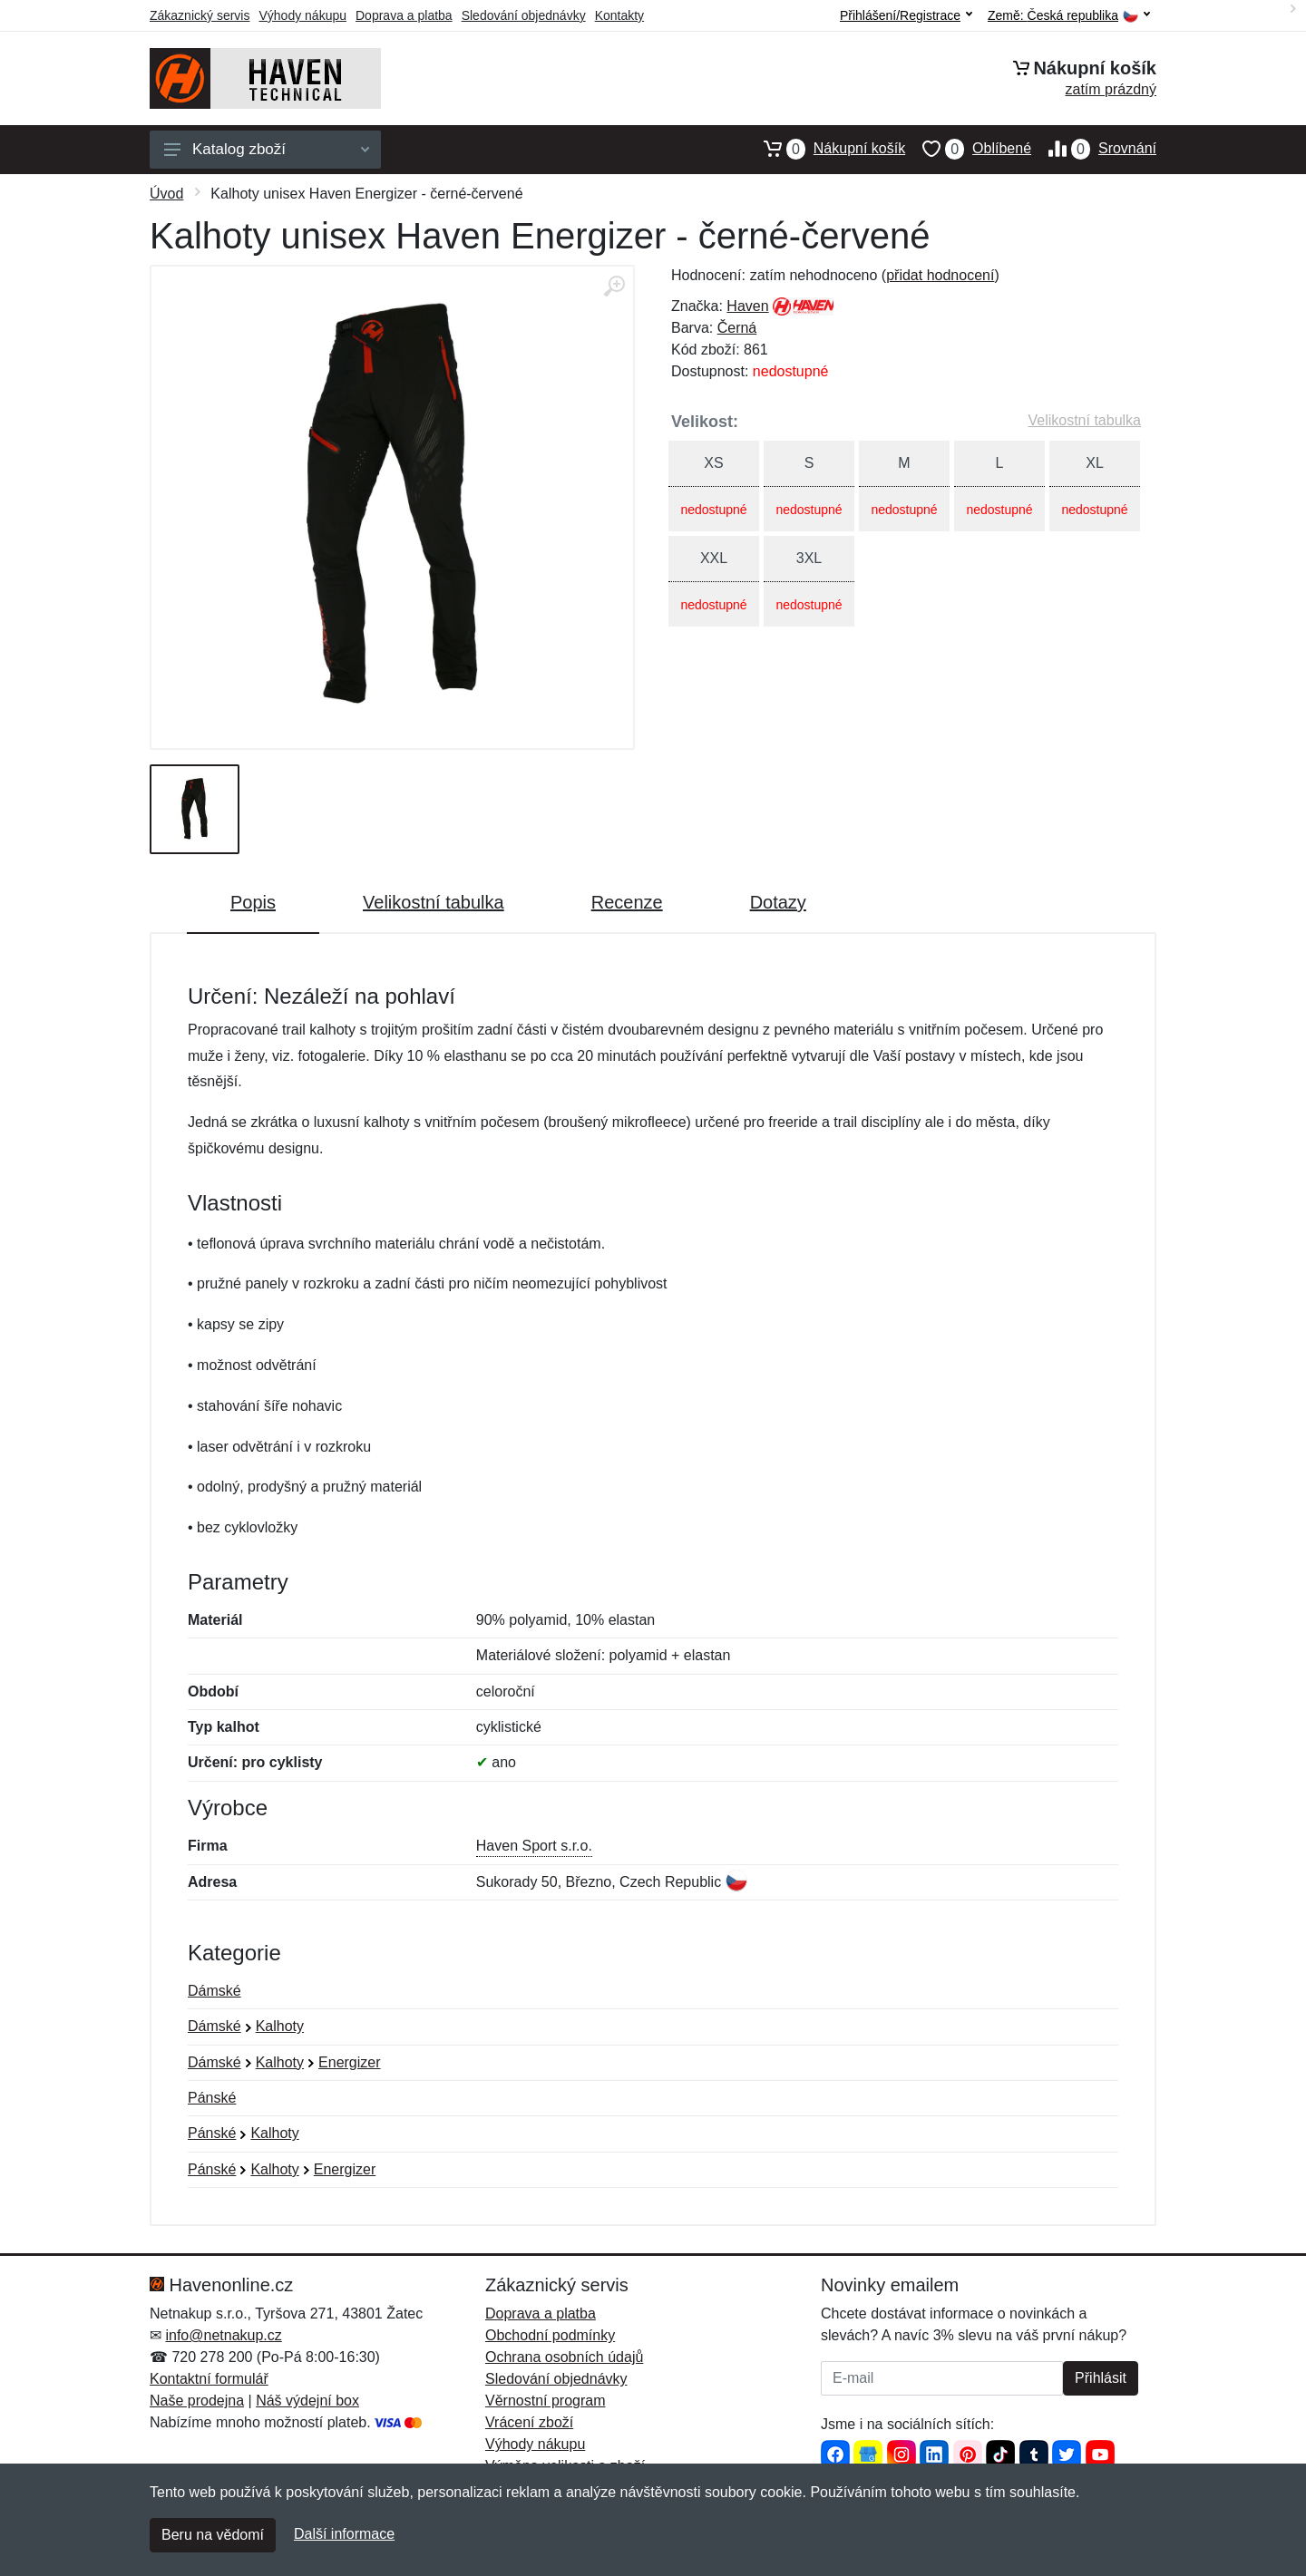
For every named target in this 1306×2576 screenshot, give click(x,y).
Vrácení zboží (529, 2422)
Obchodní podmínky (550, 2335)
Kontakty (619, 15)
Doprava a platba (404, 15)
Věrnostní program (545, 2400)
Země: (1069, 16)
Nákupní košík (825, 149)
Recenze (627, 902)
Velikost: (704, 422)
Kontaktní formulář (209, 2378)
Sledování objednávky (524, 15)
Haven (747, 306)
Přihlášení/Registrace (906, 15)
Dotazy (778, 902)
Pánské (212, 2097)
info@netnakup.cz (223, 2335)
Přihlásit (1100, 2378)
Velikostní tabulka (1084, 420)
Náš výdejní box (307, 2400)
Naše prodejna (197, 2400)
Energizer (349, 2062)
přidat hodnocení (940, 275)
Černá (737, 327)
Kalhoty (280, 2026)
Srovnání (1093, 149)
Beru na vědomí (212, 2534)
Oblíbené (968, 149)
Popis (253, 902)
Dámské (214, 1990)
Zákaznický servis (199, 15)
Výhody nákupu (302, 15)
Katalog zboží (266, 149)
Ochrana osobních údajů (564, 2357)
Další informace (344, 2534)
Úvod (166, 193)
